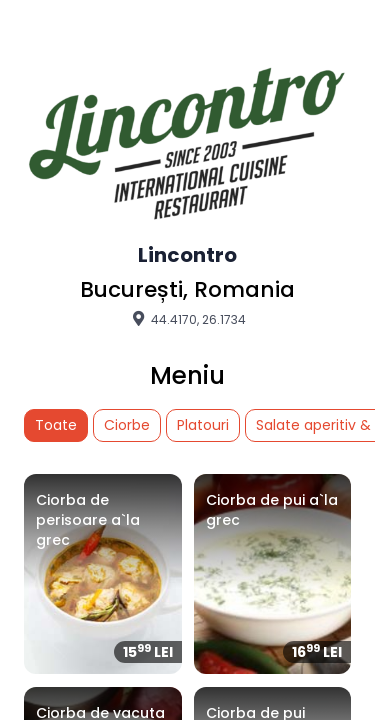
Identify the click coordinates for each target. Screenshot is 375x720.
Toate (56, 425)
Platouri (203, 425)
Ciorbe (127, 425)
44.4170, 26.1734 (187, 319)
